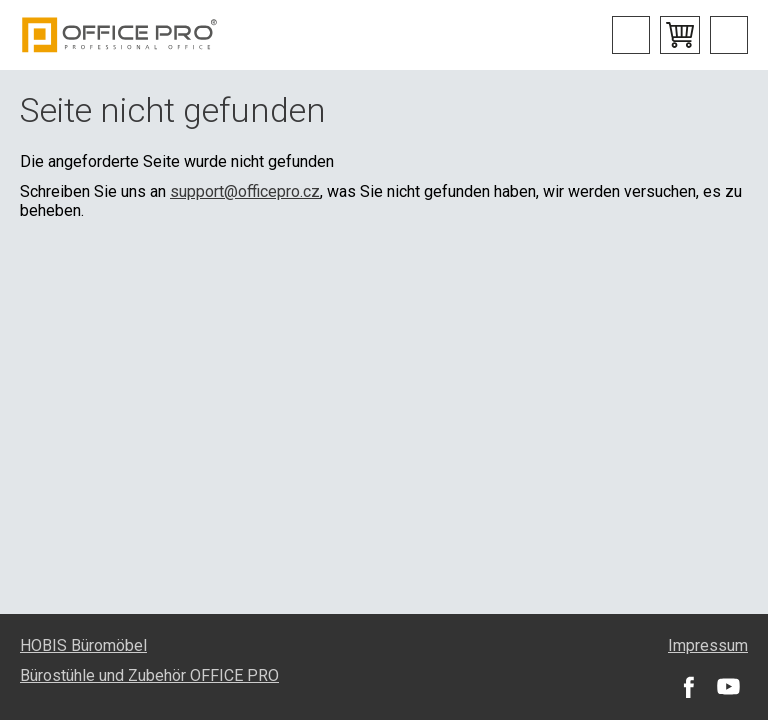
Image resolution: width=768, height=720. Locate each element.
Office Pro (120, 35)
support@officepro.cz (245, 191)
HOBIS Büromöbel (83, 645)
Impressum (708, 645)
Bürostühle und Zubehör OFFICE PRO (149, 675)
